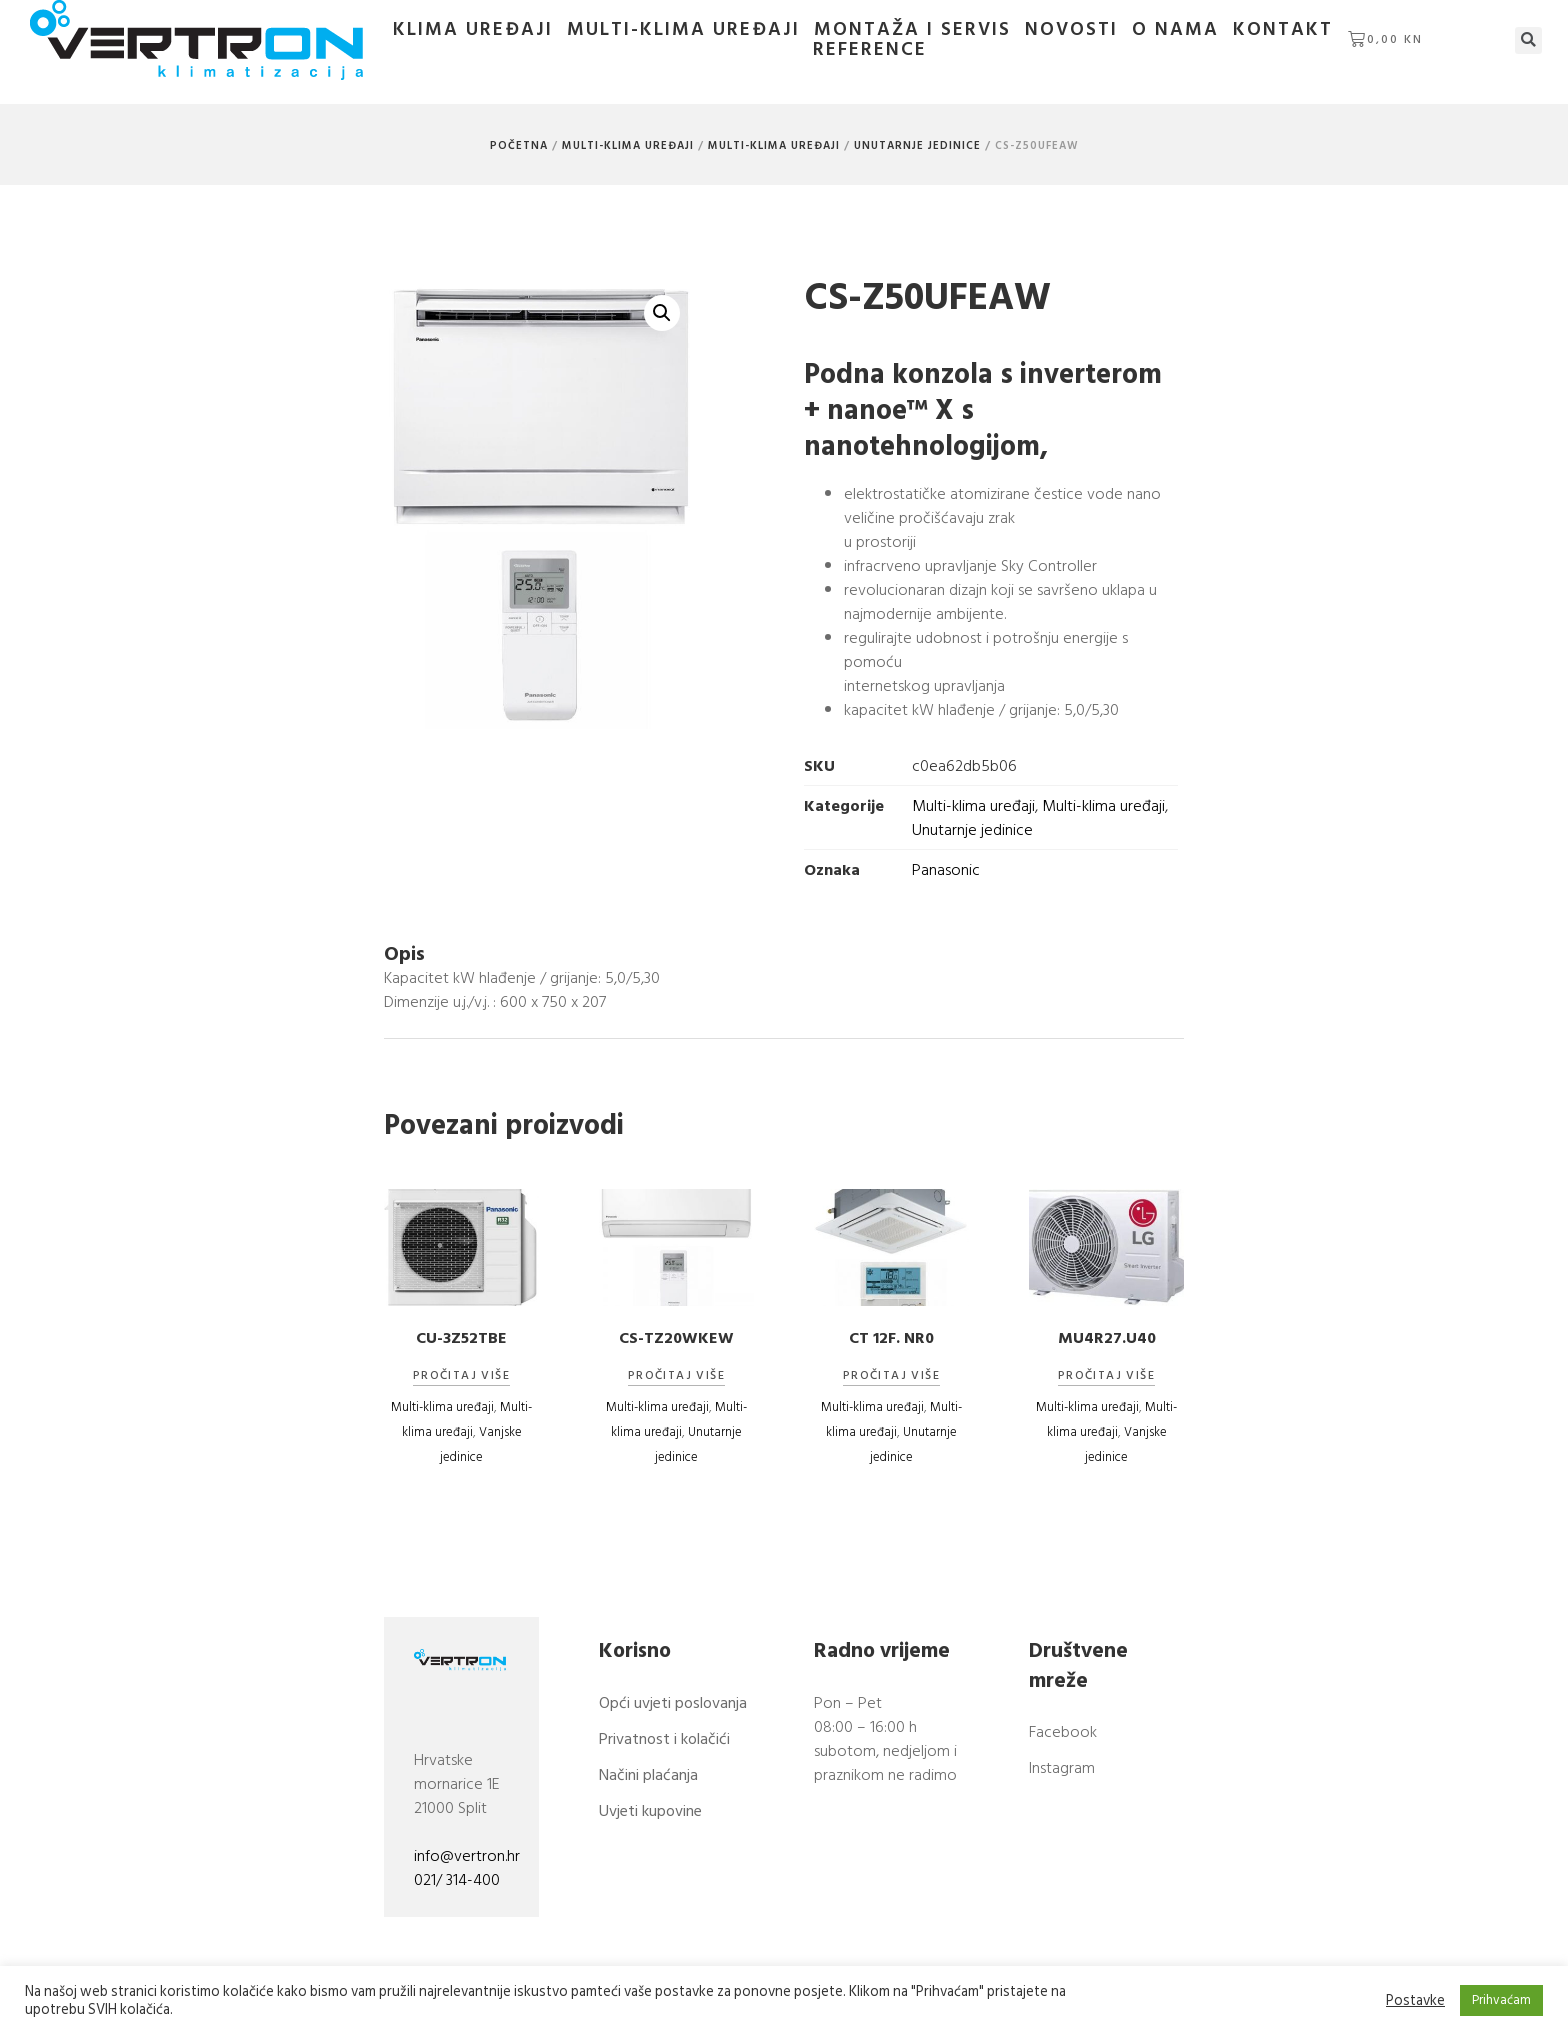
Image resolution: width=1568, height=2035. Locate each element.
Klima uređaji (473, 30)
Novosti (1071, 30)
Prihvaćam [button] (1501, 2000)
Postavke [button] (1415, 2001)
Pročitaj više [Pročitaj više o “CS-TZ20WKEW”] (676, 1376)
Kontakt (1283, 30)
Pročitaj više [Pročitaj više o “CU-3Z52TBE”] (461, 1376)
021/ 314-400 (457, 1880)
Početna (519, 146)
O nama (1175, 30)
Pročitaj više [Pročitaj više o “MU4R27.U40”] (1106, 1376)
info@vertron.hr (467, 1856)
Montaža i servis (912, 30)
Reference (870, 50)
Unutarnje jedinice (917, 146)
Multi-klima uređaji (683, 30)
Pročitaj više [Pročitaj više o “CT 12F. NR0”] (891, 1376)
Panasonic (946, 870)
